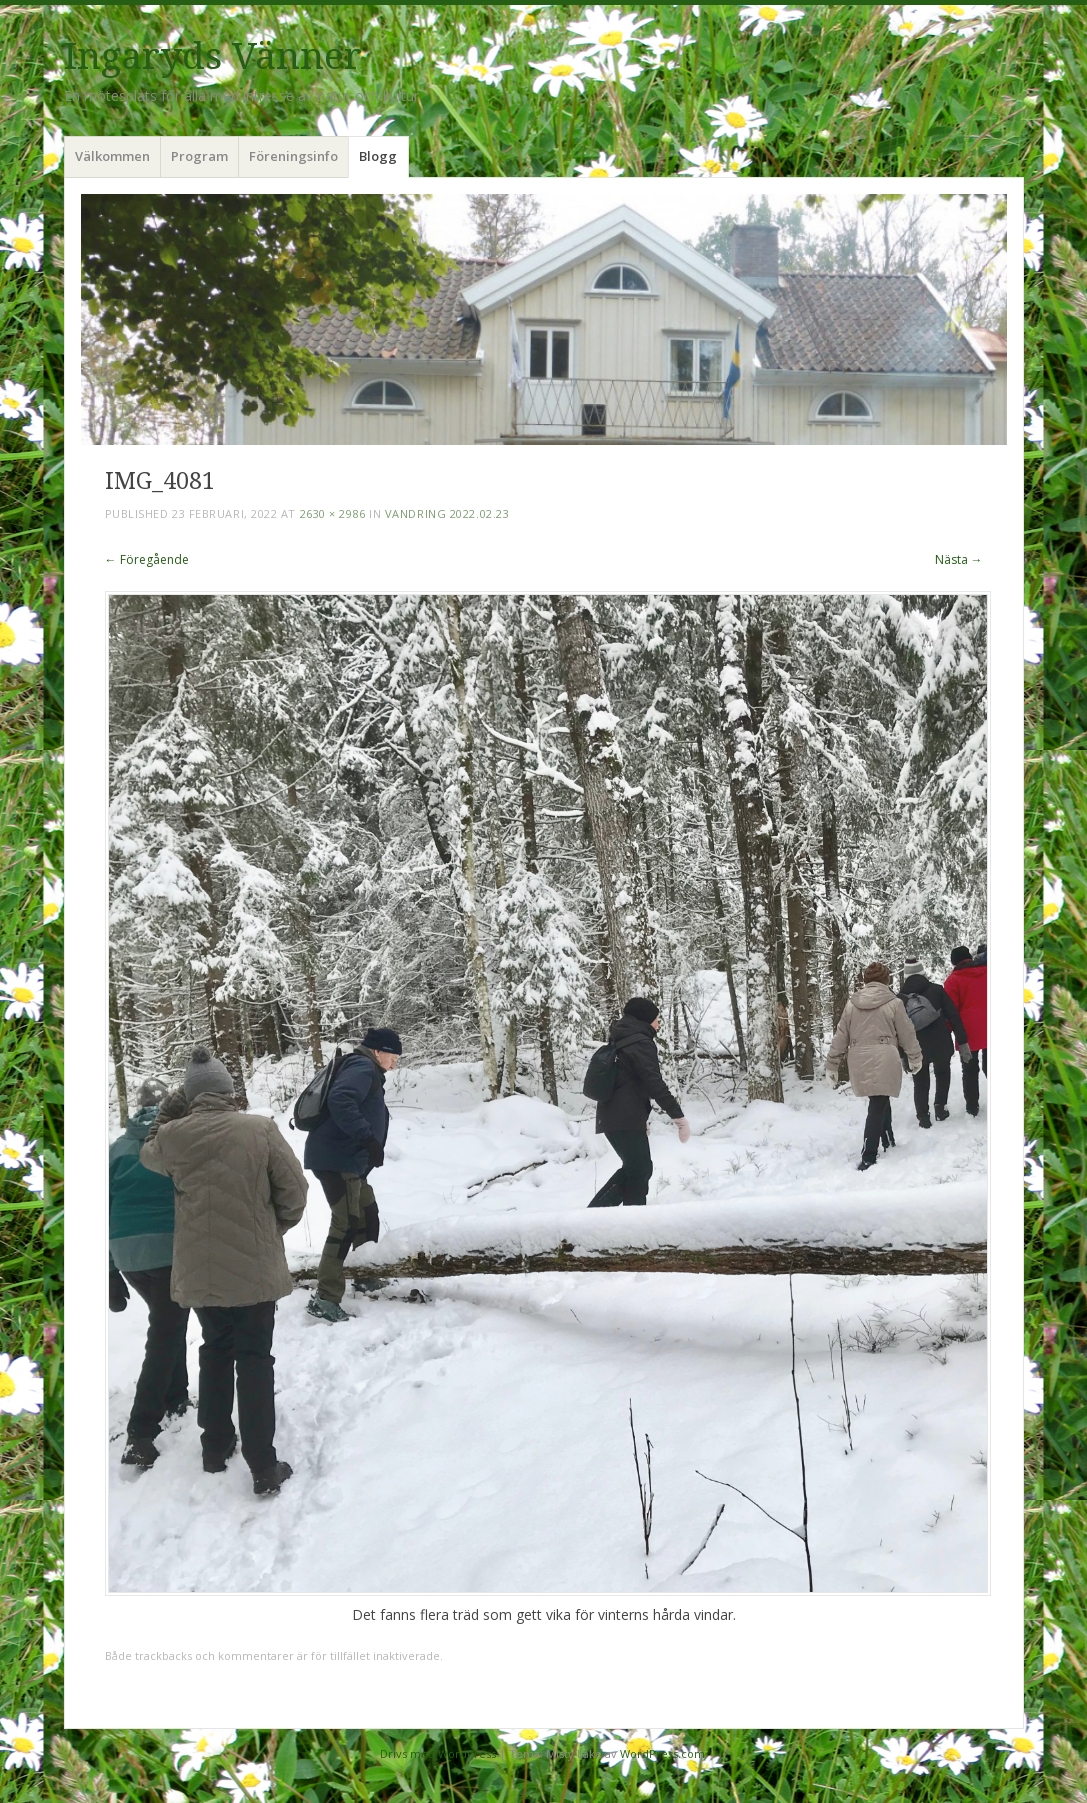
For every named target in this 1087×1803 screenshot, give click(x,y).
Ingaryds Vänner (213, 56)
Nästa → (959, 559)
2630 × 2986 (333, 513)
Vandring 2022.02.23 (447, 513)
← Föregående (147, 559)
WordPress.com (662, 1753)
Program (199, 156)
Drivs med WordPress (438, 1753)
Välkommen (112, 156)
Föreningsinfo (293, 156)
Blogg (378, 156)
